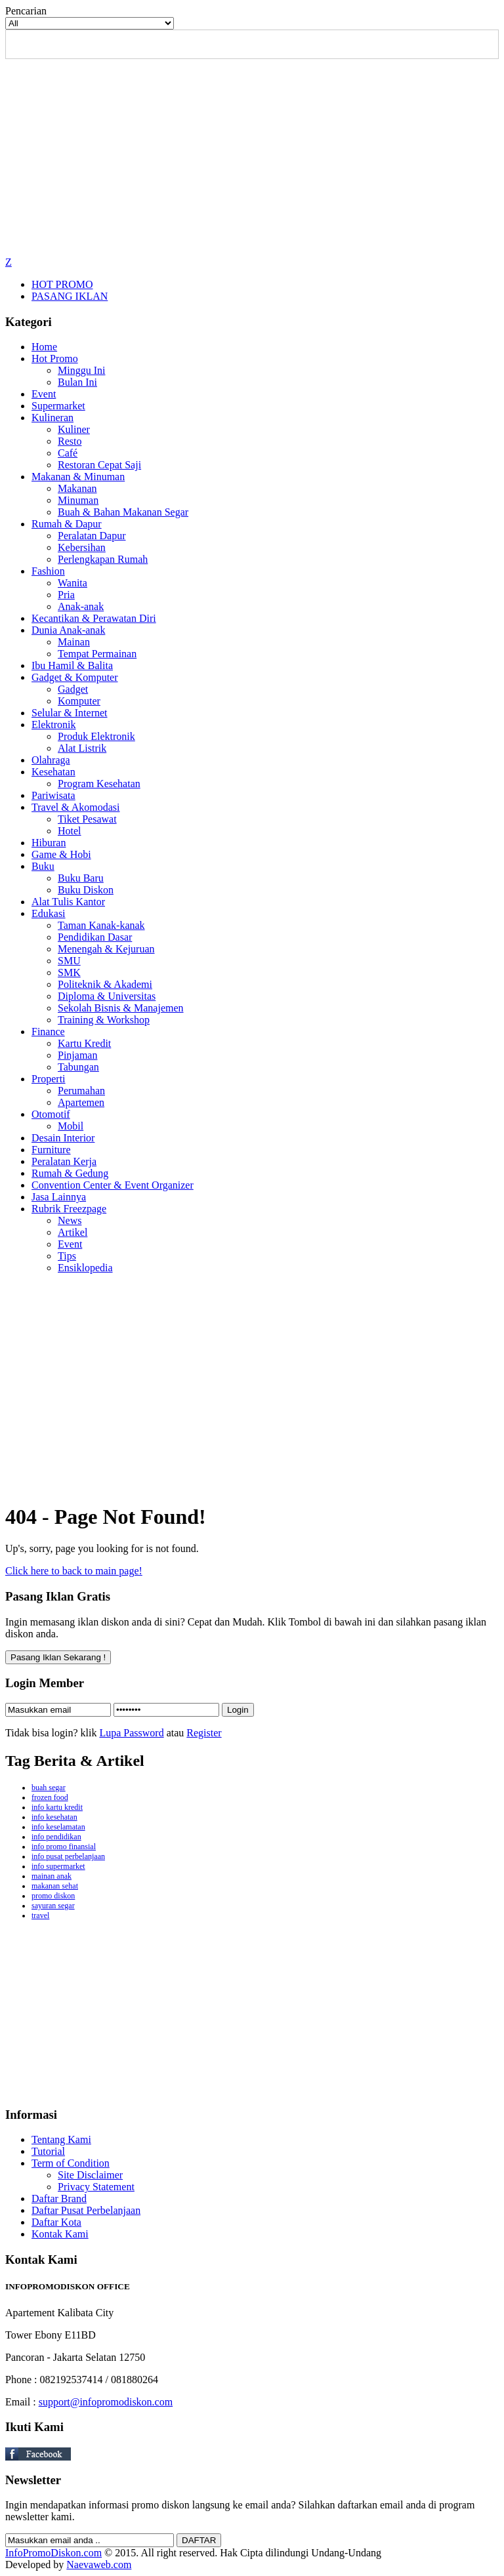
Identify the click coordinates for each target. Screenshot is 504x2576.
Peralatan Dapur (92, 535)
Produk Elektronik (96, 736)
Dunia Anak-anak (68, 630)
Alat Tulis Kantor (68, 901)
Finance (48, 1031)
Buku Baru (81, 878)
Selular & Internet (70, 712)
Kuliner (74, 429)
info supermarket (58, 1866)
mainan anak (52, 1876)
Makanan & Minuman (78, 476)
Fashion (48, 571)
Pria (66, 594)
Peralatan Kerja (64, 1161)
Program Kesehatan (99, 783)
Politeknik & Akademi (105, 984)
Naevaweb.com (98, 2564)
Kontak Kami (60, 2233)
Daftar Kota (56, 2222)
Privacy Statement (96, 2186)
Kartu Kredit (84, 1043)
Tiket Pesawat (87, 819)
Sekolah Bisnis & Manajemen (121, 1007)
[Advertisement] (252, 157)
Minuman (78, 500)
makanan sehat (55, 1886)
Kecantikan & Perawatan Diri (94, 618)
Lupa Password (131, 1732)
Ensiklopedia (85, 1267)
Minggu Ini (81, 370)
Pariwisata (53, 795)
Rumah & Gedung (70, 1173)
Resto (69, 441)
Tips (67, 1255)
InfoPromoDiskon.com (53, 2552)
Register (203, 1732)
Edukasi (49, 913)
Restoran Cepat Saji (99, 464)
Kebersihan (82, 547)
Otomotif (51, 1114)
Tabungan (78, 1067)
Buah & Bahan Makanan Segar (123, 512)
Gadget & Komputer (75, 677)
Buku (43, 866)
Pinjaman (77, 1055)
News (69, 1220)
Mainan (74, 641)
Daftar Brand (59, 2198)
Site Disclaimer (90, 2174)
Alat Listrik (82, 748)
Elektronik (54, 724)
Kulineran (53, 417)
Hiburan (49, 842)
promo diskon (53, 1895)
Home (44, 346)
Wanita (72, 582)
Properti (49, 1078)
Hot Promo (55, 358)
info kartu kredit (57, 1807)
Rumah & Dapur (67, 523)
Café (67, 453)
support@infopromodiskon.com (106, 2401)
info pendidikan (56, 1836)
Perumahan (81, 1090)
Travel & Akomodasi (76, 807)
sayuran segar (53, 1905)
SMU (69, 960)
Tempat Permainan (97, 653)
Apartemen (81, 1102)
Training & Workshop (104, 1019)
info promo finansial (64, 1846)
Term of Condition (71, 2163)
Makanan (77, 488)
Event (44, 393)
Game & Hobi (61, 854)
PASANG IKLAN (70, 296)
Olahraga (51, 760)
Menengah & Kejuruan (106, 948)
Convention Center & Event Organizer (113, 1185)
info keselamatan (58, 1826)
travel (40, 1915)
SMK (69, 972)
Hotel (69, 830)
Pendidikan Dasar (95, 937)
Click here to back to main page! (73, 1570)
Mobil (70, 1126)
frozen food (50, 1797)
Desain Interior (63, 1137)
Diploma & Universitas (107, 996)
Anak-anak (81, 606)
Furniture (51, 1149)
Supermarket (58, 405)
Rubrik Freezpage (69, 1208)
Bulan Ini (77, 382)
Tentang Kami (61, 2139)
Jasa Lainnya (59, 1196)
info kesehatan (54, 1817)
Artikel (72, 1232)
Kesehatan (53, 771)
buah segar (49, 1787)
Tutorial (48, 2151)
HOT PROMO (62, 284)
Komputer (79, 700)
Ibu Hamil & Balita (72, 665)
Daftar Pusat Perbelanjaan (86, 2210)
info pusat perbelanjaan (68, 1856)
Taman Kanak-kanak (101, 925)
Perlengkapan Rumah (103, 559)
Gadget (73, 689)
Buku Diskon (86, 889)
